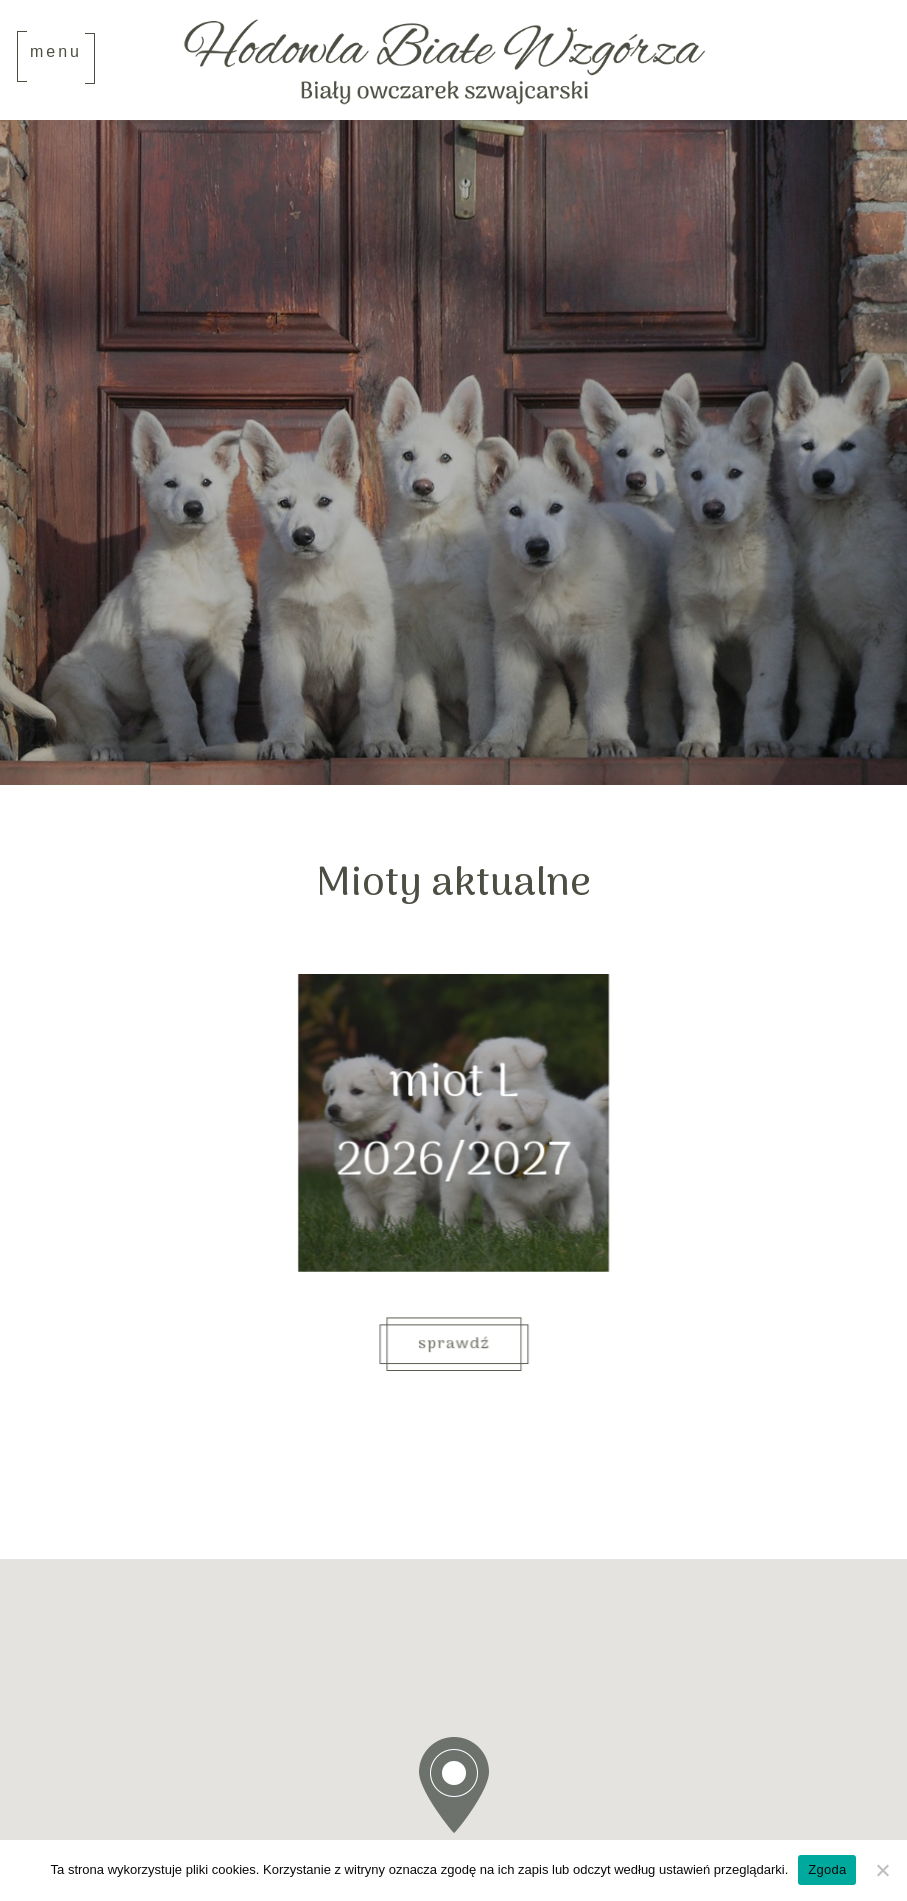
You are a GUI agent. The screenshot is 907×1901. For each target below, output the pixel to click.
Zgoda (827, 1869)
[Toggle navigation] (56, 57)
